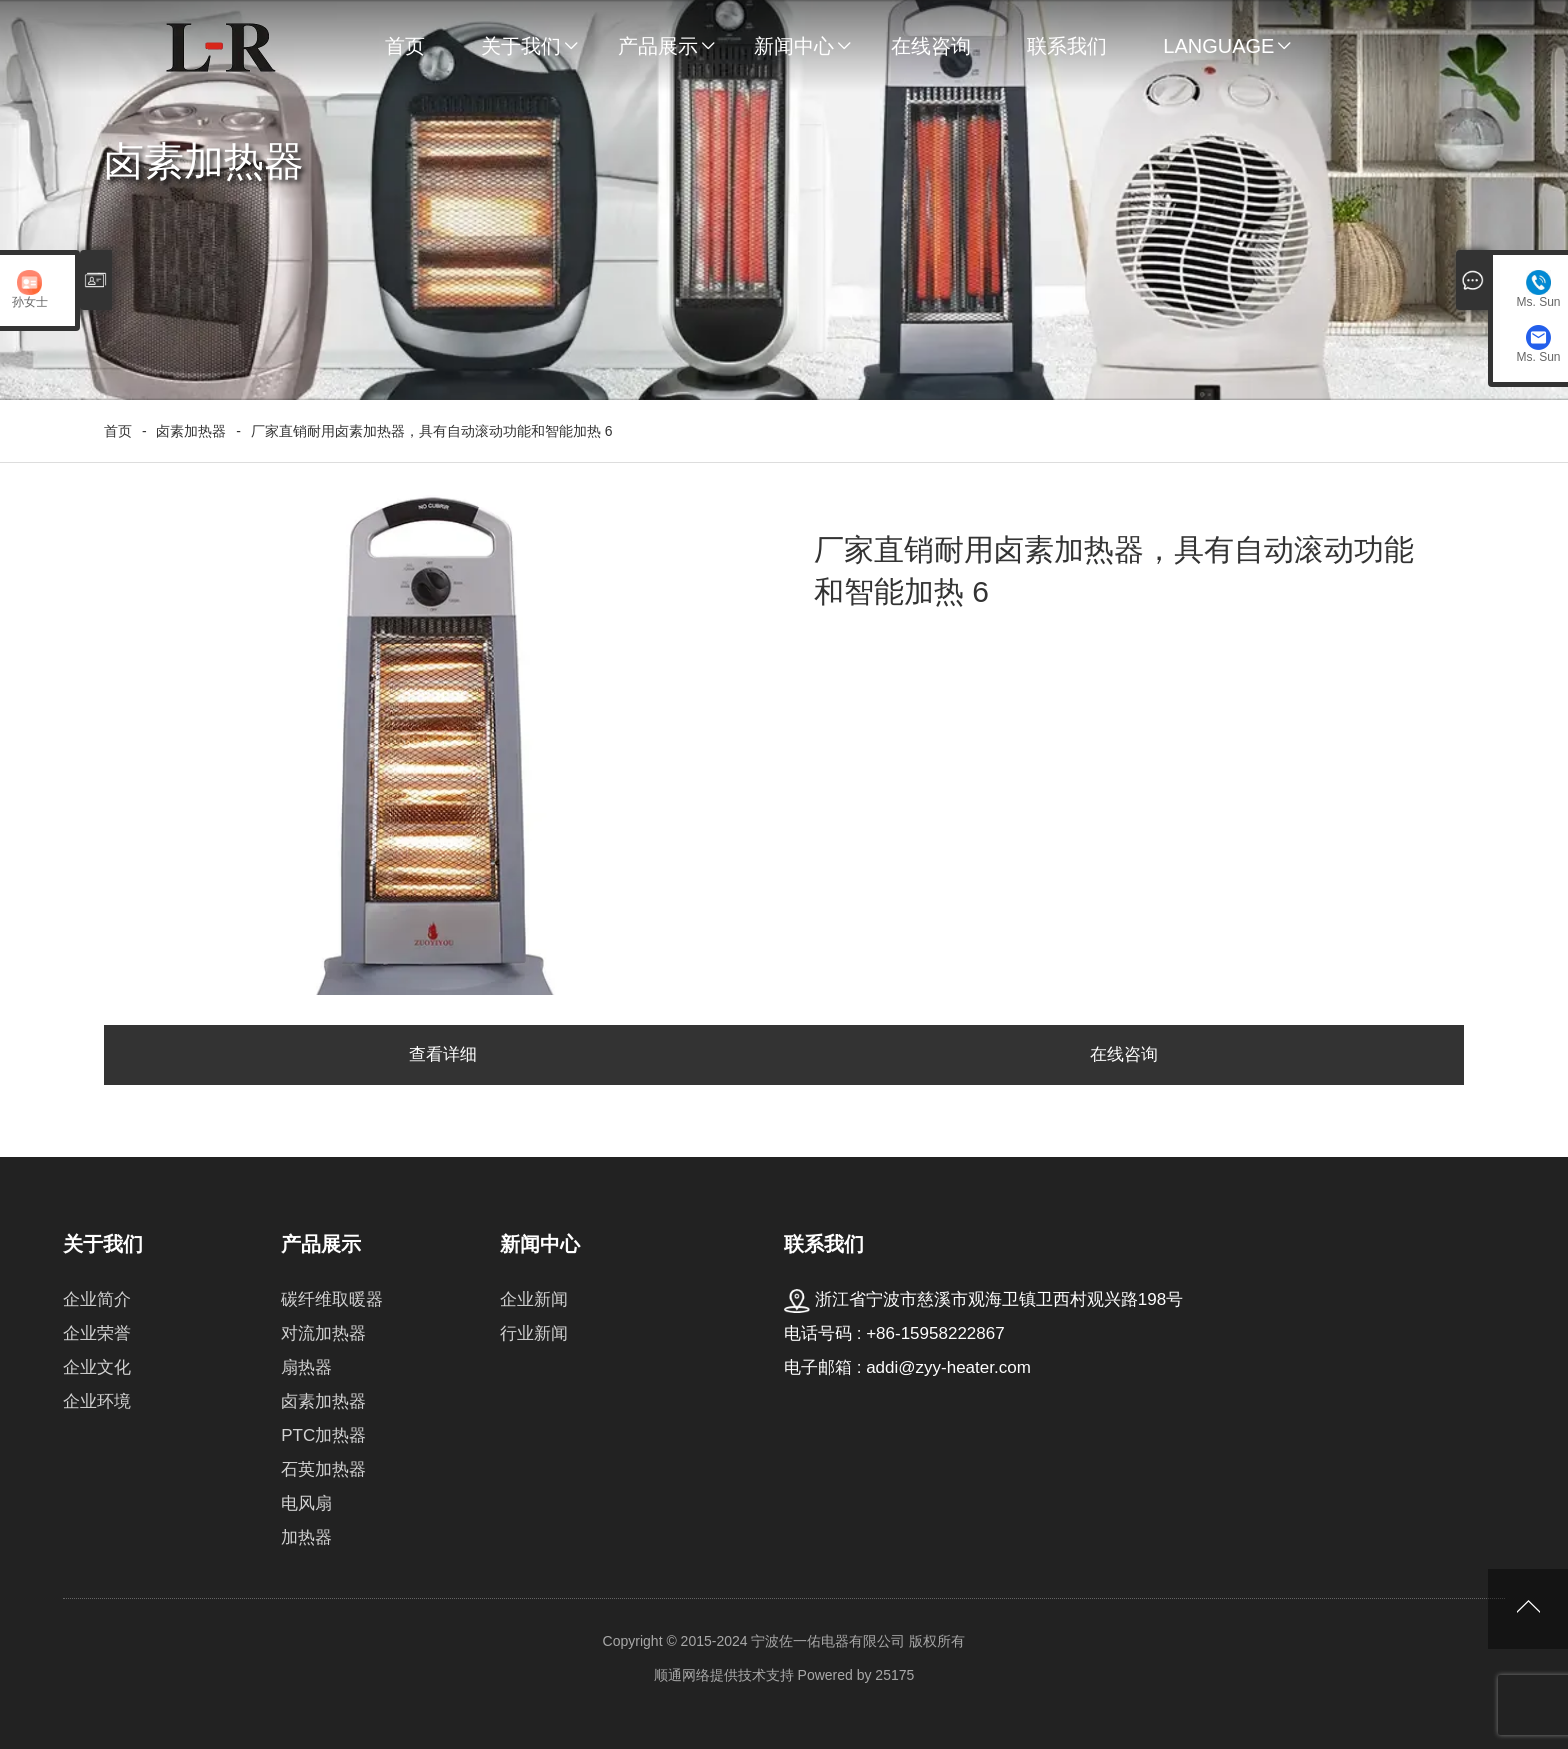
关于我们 (521, 46)
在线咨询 (931, 46)
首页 (405, 46)
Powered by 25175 (856, 1675)
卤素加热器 (191, 431)
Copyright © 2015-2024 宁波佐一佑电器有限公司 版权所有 (784, 1641)
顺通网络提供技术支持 (724, 1675)
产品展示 (658, 46)
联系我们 (1067, 46)
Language (1218, 46)
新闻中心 (794, 46)
